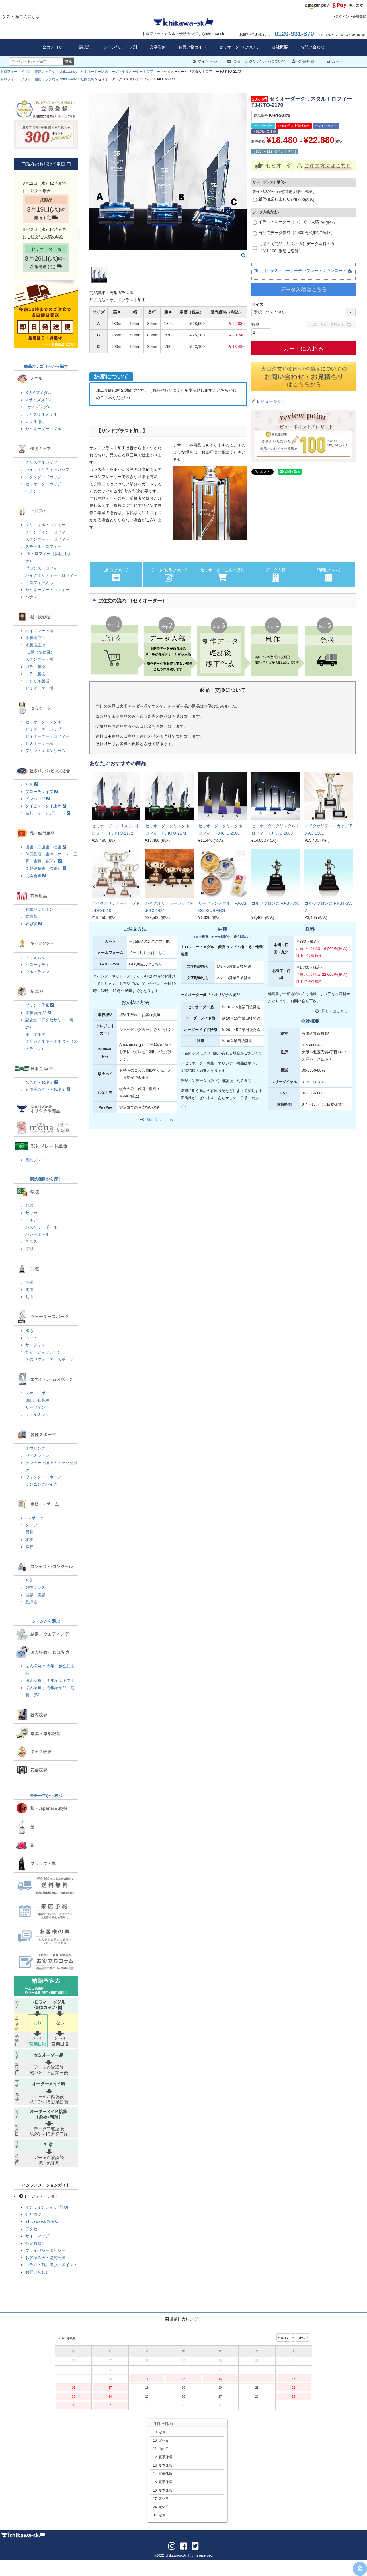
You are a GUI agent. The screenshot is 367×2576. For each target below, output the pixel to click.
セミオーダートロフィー (141, 72)
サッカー (33, 1213)
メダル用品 (35, 421)
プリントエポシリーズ (45, 750)
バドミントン (37, 1455)
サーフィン (35, 1345)
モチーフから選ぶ (46, 1795)
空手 (29, 1282)
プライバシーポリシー (45, 2250)
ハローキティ (37, 964)
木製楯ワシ (35, 637)
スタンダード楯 (39, 659)
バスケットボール (41, 1227)
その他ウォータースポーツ (49, 1359)
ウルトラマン (37, 971)
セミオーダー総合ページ (99, 72)
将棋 (29, 1539)
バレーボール (37, 1234)
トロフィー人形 (39, 582)
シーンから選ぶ (46, 1621)
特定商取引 (35, 2243)
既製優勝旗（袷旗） (45, 868)
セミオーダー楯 (39, 688)
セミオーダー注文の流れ (222, 575)
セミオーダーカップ (43, 484)
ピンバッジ (37, 798)
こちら (160, 952)
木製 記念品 (38, 1012)
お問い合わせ (312, 47)
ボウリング (35, 1448)
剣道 (29, 1296)
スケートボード (39, 1393)
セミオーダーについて (239, 47)
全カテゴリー (54, 47)
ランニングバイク (41, 1484)
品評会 (31, 1602)
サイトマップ (37, 2236)
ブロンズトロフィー (43, 568)
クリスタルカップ (41, 462)
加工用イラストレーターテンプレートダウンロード (303, 270)
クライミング (37, 1414)
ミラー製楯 (35, 674)
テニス (31, 1241)
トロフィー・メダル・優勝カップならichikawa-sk (38, 72)
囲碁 (29, 1532)
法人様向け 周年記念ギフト (50, 1680)
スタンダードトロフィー (47, 539)
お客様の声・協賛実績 (45, 2257)
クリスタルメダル (41, 414)
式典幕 (31, 916)
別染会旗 (35, 875)
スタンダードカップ (43, 477)
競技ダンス (35, 1587)
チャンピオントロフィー (47, 532)
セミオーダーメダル (43, 428)
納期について (329, 575)
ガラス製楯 (35, 666)
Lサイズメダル (38, 407)
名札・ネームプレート (47, 813)
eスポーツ (34, 1518)
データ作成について (169, 575)
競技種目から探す (46, 1179)
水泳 (29, 1330)
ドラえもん (35, 957)
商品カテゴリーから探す (46, 366)
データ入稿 (276, 575)
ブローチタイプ (41, 791)
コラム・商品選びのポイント (51, 2264)
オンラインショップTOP (47, 2207)
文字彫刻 (158, 47)
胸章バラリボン (39, 909)
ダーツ (31, 1525)
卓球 (29, 1249)
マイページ (204, 61)
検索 (68, 61)
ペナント (33, 491)
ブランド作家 (39, 1005)
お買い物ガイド (192, 47)
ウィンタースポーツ (43, 1477)
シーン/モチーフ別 (120, 47)
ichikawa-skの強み (41, 2221)
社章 (31, 784)
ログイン (342, 17)
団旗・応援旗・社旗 (45, 847)
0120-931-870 (294, 33)
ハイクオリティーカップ (47, 469)
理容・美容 (35, 1595)
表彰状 (33, 923)
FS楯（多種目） (39, 652)
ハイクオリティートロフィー (51, 575)
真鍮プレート (37, 1160)
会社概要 (280, 47)
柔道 (29, 1289)
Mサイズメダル (39, 399)
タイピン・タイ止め (45, 806)
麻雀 (29, 1546)
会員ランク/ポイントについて (256, 61)
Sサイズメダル (38, 392)
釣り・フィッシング (43, 1352)
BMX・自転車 (37, 1400)
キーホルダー (37, 1034)
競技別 (85, 47)
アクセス (33, 2229)
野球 (29, 1205)
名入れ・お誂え (41, 1082)
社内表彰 (87, 79)
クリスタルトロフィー (45, 524)
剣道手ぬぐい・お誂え (47, 1089)
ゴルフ (31, 1220)
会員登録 (359, 17)
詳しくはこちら (160, 1119)
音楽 (29, 1580)
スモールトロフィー (43, 546)
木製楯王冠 (35, 645)
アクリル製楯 (37, 681)
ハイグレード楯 (39, 630)
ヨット (31, 1337)
